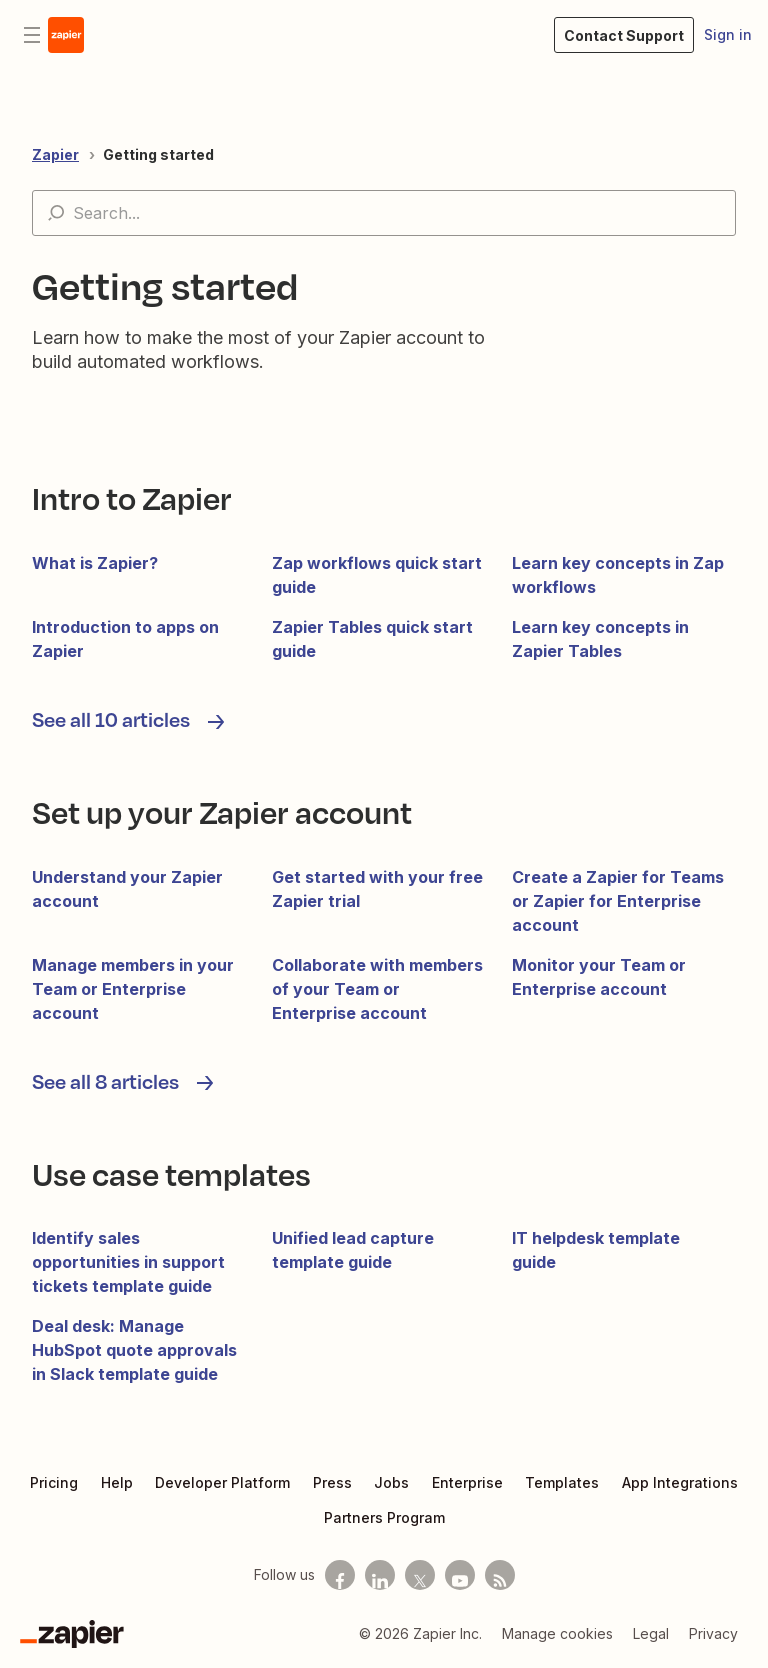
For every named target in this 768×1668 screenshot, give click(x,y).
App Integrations (680, 1482)
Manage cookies (557, 1633)
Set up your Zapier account (222, 811)
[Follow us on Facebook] (340, 1575)
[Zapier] (72, 1634)
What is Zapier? (95, 563)
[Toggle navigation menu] (32, 35)
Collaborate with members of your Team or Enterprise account (377, 989)
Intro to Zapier (132, 497)
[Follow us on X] (420, 1575)
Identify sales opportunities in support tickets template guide (128, 1262)
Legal (651, 1633)
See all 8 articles (107, 1081)
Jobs (391, 1482)
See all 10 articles (113, 719)
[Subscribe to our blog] (500, 1575)
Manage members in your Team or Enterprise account (133, 989)
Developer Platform (222, 1482)
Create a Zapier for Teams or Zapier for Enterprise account (618, 901)
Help (117, 1482)
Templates (562, 1482)
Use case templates (171, 1173)
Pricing (54, 1482)
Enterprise (467, 1482)
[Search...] (384, 213)
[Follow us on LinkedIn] (380, 1575)
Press (332, 1482)
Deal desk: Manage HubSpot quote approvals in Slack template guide (134, 1350)
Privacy (713, 1633)
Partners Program (384, 1517)
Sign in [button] (728, 34)
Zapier (55, 154)
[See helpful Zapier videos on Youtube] (460, 1575)
